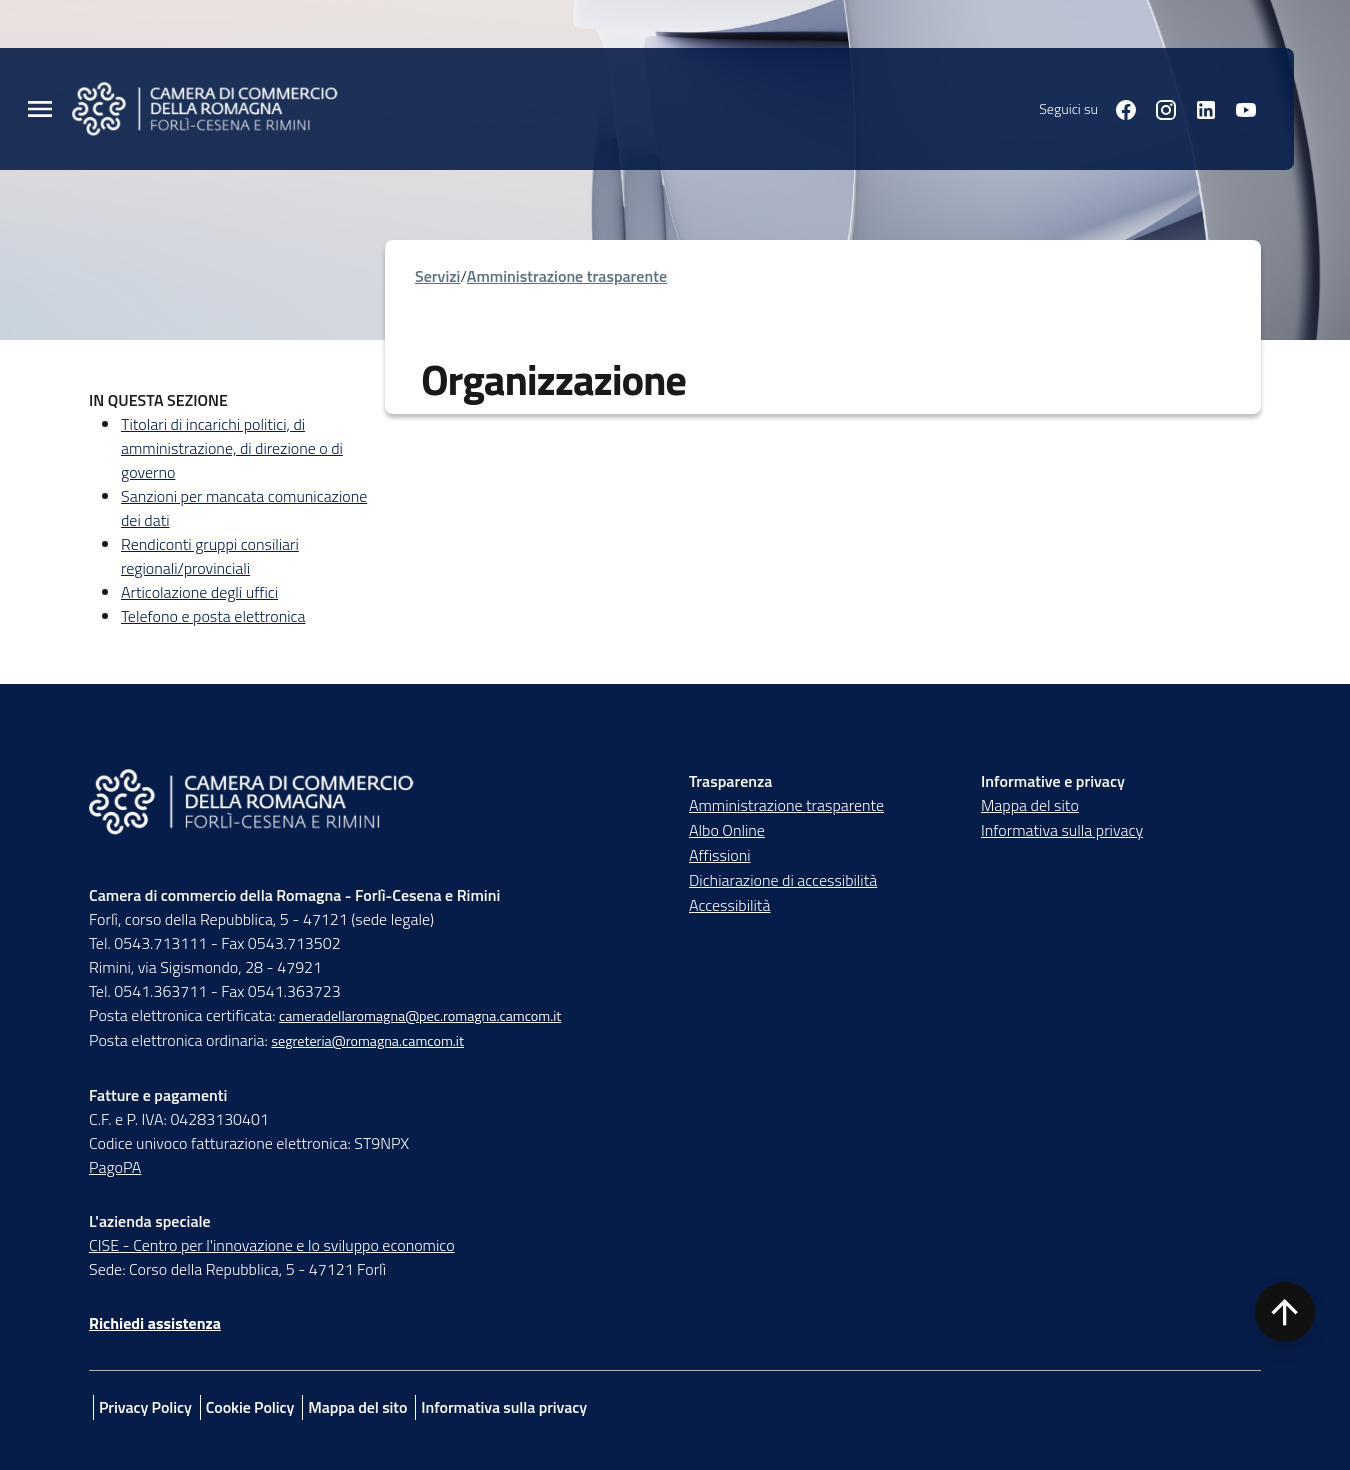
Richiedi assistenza (155, 1323)
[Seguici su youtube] (1238, 108)
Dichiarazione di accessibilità (783, 880)
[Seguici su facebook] (1118, 108)
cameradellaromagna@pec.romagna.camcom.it (420, 1016)
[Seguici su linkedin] (1198, 108)
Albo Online (727, 830)
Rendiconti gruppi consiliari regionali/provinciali (210, 556)
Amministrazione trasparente (567, 276)
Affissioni (720, 855)
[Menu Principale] (40, 109)
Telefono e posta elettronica (213, 616)
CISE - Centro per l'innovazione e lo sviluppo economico (272, 1245)
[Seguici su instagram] (1158, 108)
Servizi (437, 276)
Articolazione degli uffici (199, 592)
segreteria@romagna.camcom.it (367, 1041)
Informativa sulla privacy (1062, 830)
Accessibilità (729, 905)
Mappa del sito (1030, 805)
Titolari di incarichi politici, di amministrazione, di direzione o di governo (232, 448)
